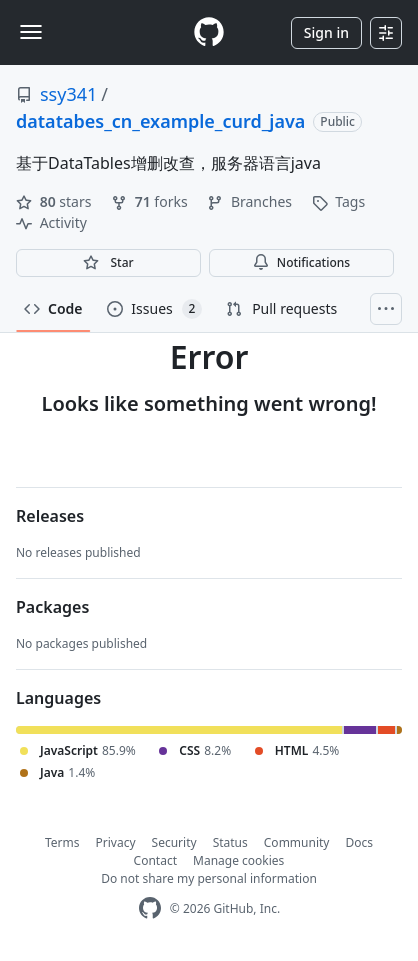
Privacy (116, 842)
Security (174, 842)
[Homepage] (209, 32)
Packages (52, 607)
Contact (155, 860)
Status (230, 842)
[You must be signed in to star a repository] (108, 263)
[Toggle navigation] (31, 32)
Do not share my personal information (209, 878)
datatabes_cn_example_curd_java (160, 121)
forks (151, 201)
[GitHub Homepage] (150, 908)
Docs (359, 842)
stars (55, 201)
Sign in (326, 32)
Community (297, 842)
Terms (62, 842)
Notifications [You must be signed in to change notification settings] (301, 262)
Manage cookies (238, 860)
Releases (50, 516)
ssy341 (68, 94)
